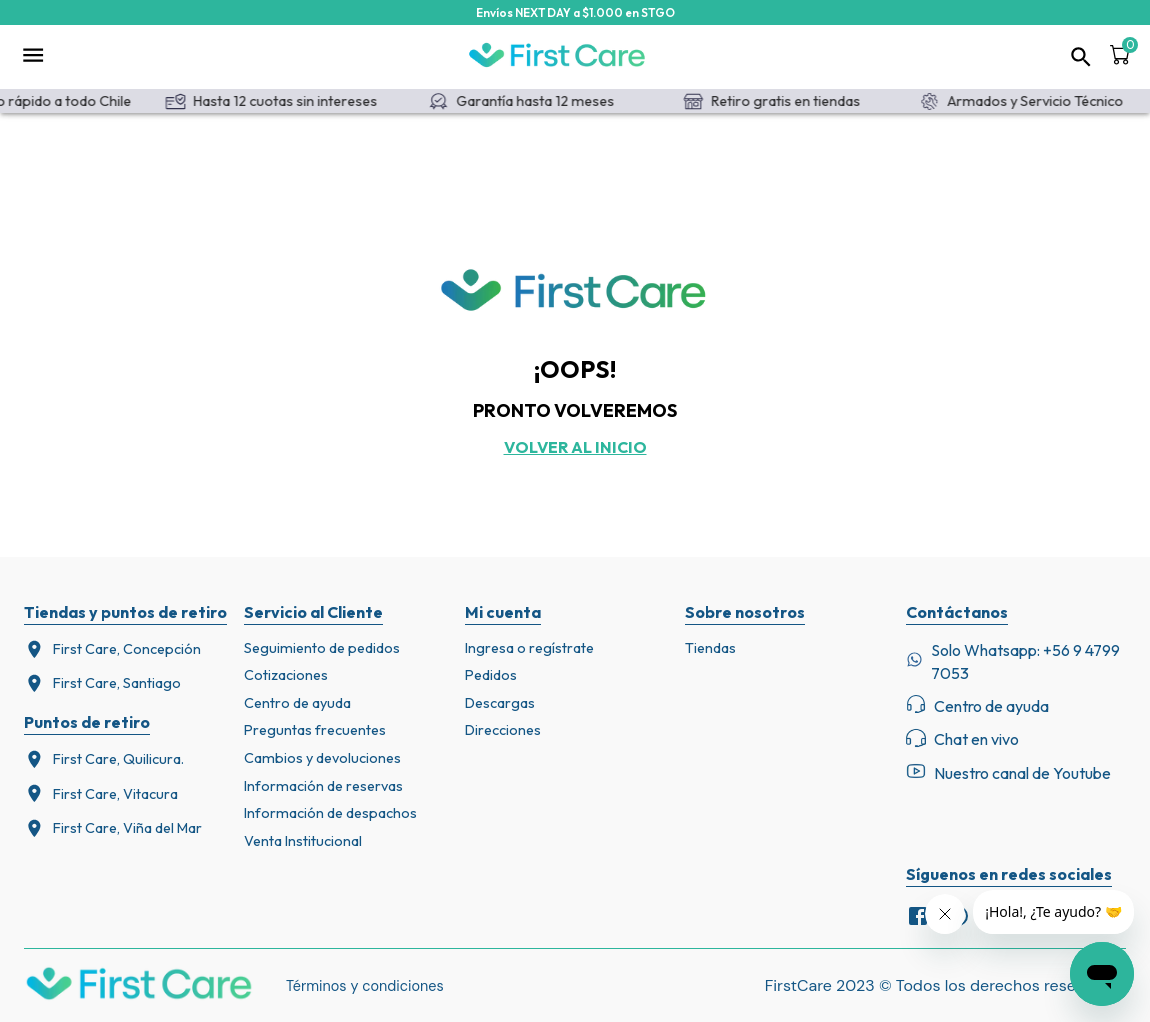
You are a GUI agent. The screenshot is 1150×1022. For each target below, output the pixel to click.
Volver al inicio (575, 447)
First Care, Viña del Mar (113, 828)
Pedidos (491, 675)
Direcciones (503, 730)
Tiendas (710, 648)
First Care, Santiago (102, 683)
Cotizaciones (286, 675)
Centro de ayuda (297, 703)
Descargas (500, 703)
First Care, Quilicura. (104, 759)
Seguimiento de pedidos (322, 648)
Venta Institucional (303, 841)
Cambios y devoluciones (322, 758)
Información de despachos (330, 813)
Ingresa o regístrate (529, 648)
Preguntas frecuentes (315, 730)
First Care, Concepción (112, 649)
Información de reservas (323, 786)
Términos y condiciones (365, 986)
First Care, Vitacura (101, 793)
